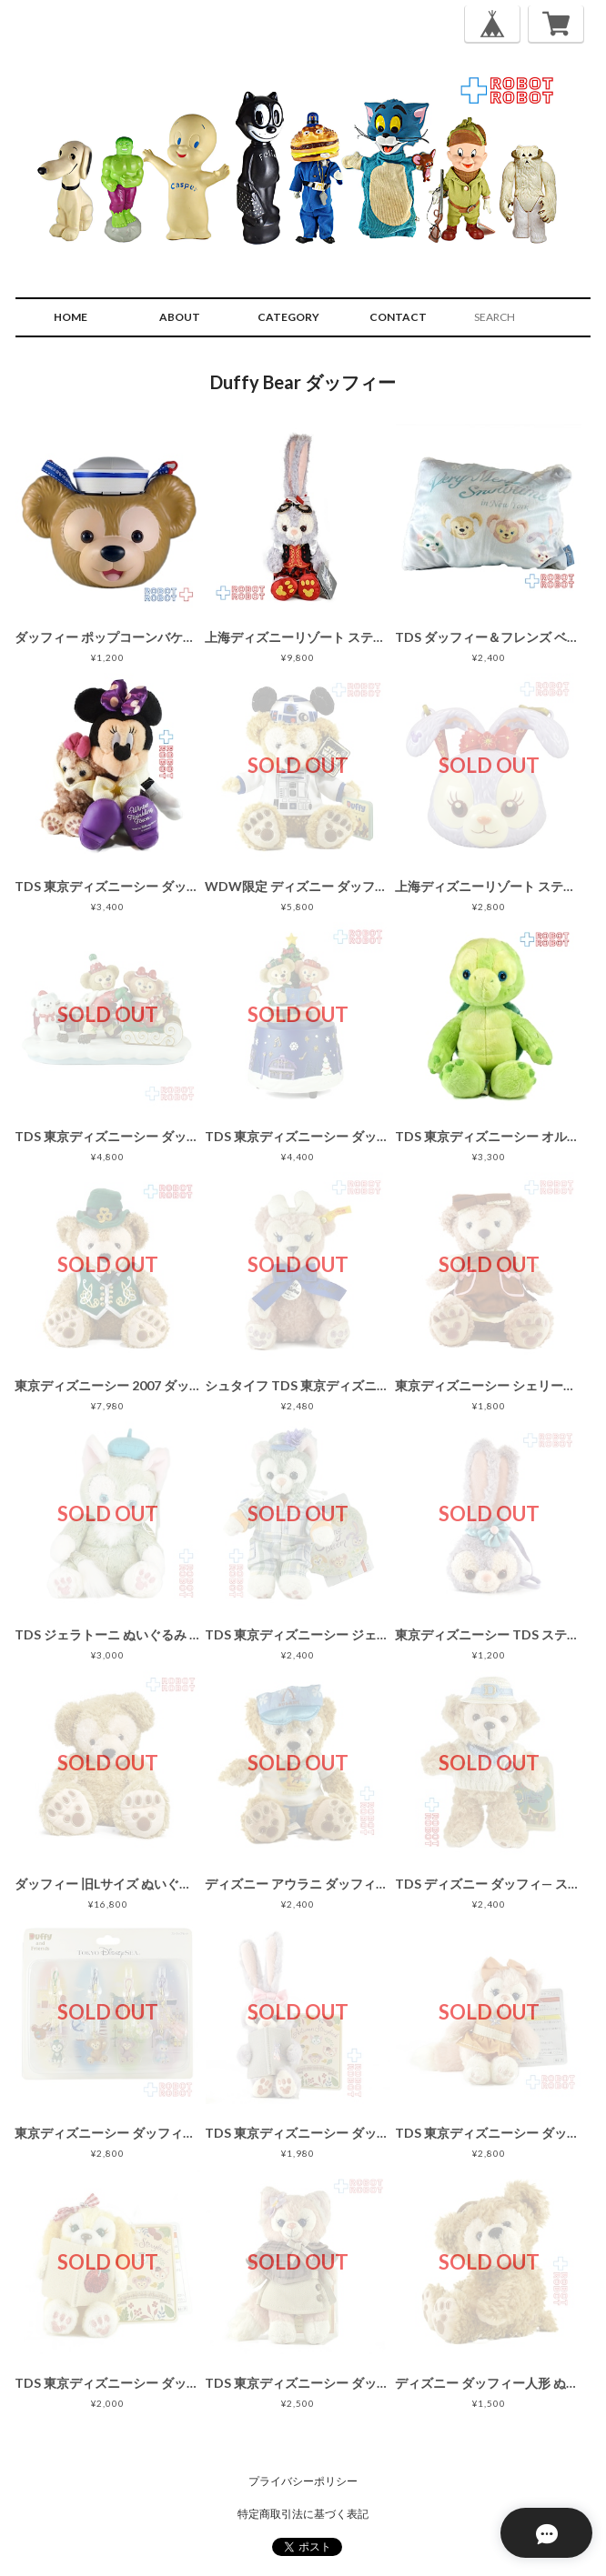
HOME (70, 317)
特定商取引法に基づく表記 (303, 2514)
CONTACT (398, 317)
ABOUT (179, 317)
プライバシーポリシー (303, 2481)
